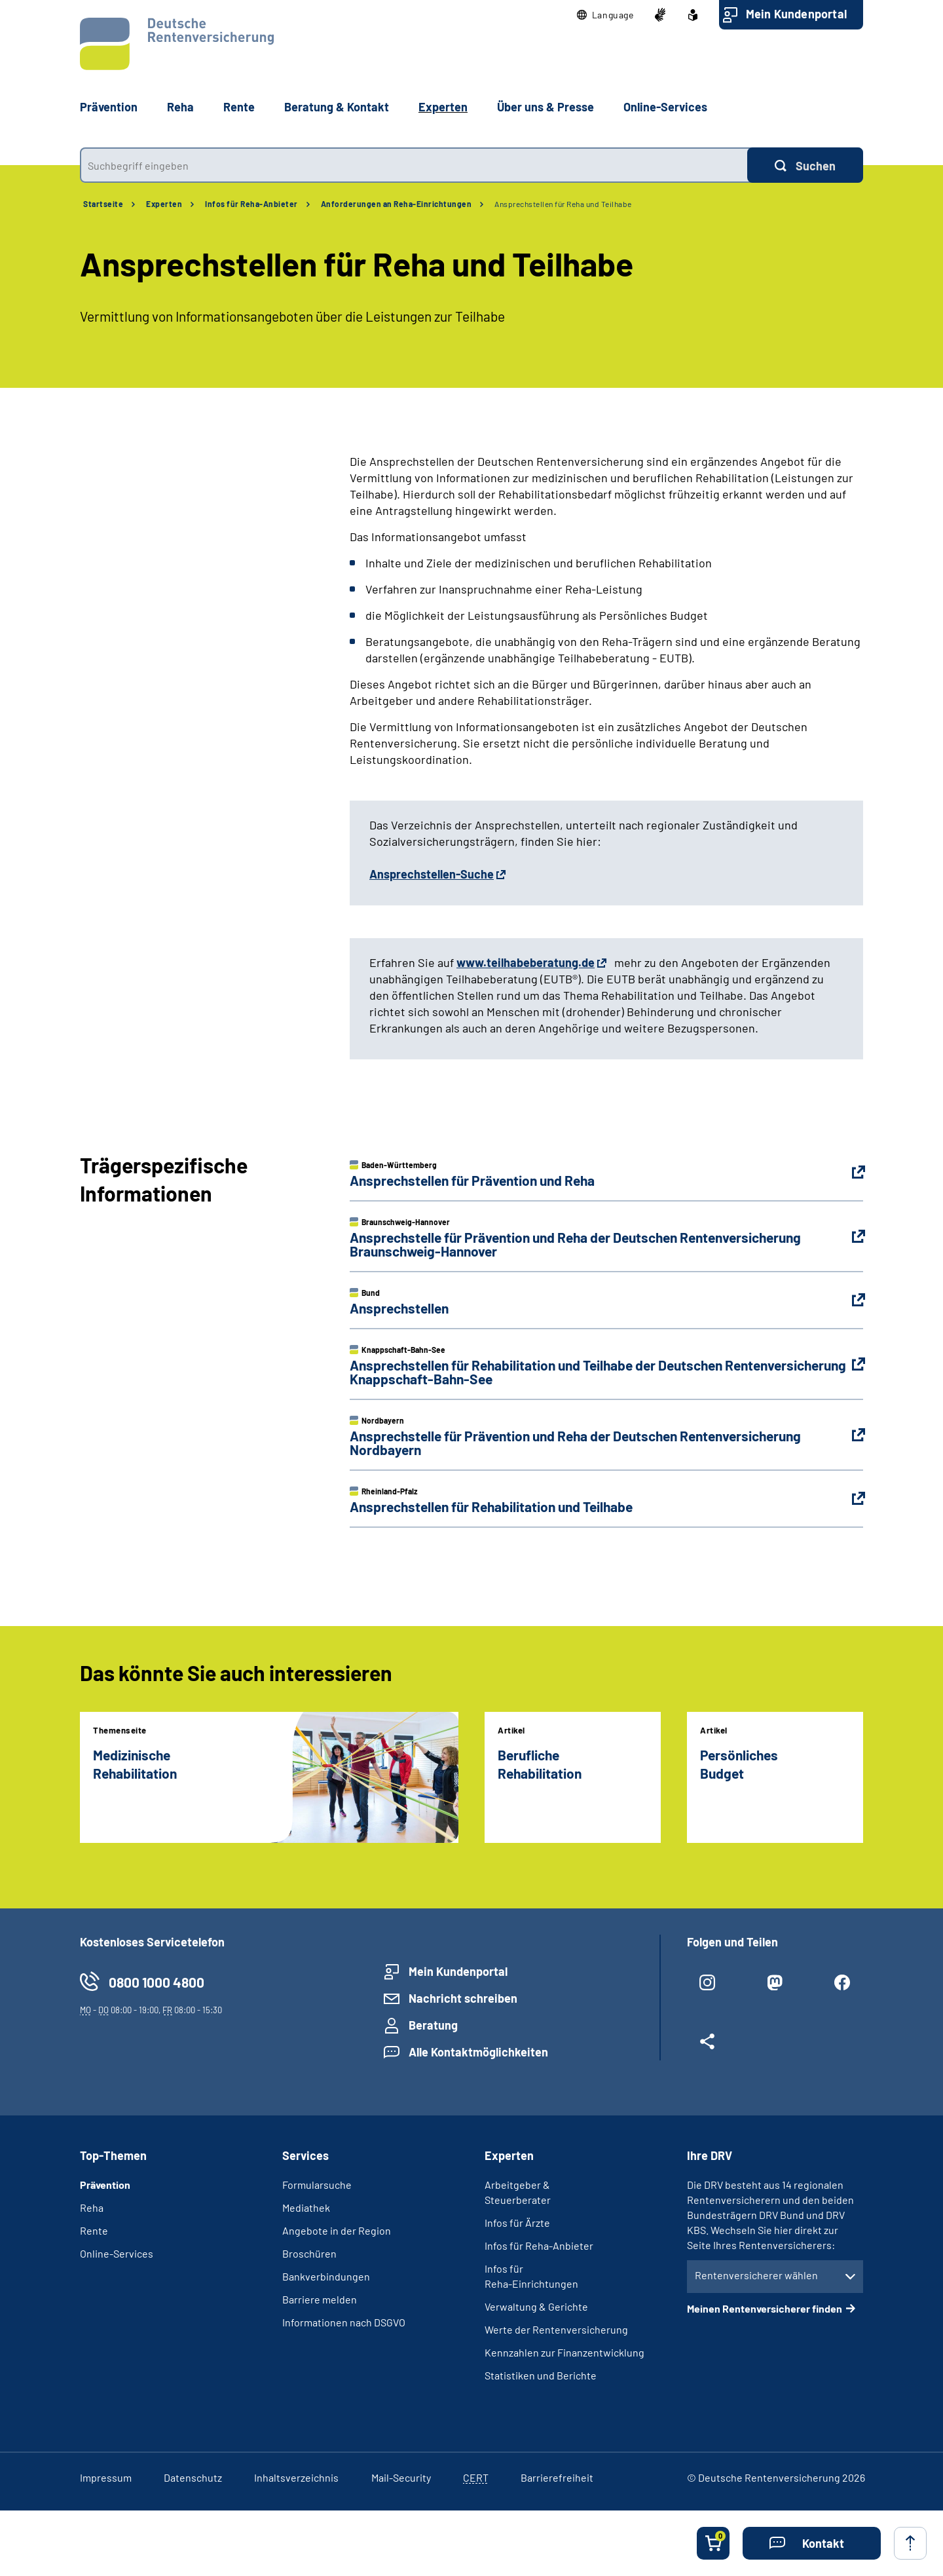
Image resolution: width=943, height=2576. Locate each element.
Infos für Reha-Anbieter (251, 203)
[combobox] (413, 165)
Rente (94, 2230)
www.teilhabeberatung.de (525, 962)
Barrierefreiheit (557, 2477)
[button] (605, 15)
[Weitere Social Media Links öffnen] (707, 2046)
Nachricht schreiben (463, 1998)
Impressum (106, 2477)
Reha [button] (180, 107)
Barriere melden (319, 2299)
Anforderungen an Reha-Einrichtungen (396, 203)
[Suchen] (805, 165)
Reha (91, 2207)
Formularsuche (317, 2184)
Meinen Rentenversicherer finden (764, 2308)
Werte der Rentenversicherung (556, 2329)
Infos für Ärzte (517, 2222)
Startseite (103, 203)
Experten (164, 203)
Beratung (433, 2025)
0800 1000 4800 (156, 1982)
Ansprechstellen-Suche (431, 874)
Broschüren (309, 2253)
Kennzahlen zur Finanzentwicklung (564, 2352)
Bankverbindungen (326, 2276)
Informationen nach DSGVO (343, 2322)
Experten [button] (443, 107)
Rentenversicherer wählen (756, 2275)
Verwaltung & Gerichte (536, 2306)
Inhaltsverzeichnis (296, 2477)
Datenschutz (193, 2477)
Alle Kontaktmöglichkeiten (478, 2052)
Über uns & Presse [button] (545, 107)
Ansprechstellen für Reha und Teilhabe (563, 203)
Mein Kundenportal (796, 14)
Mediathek (306, 2207)
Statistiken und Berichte (541, 2375)
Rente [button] (239, 107)
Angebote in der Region (336, 2230)
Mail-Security (401, 2477)
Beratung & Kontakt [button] (336, 107)
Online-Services (665, 107)
